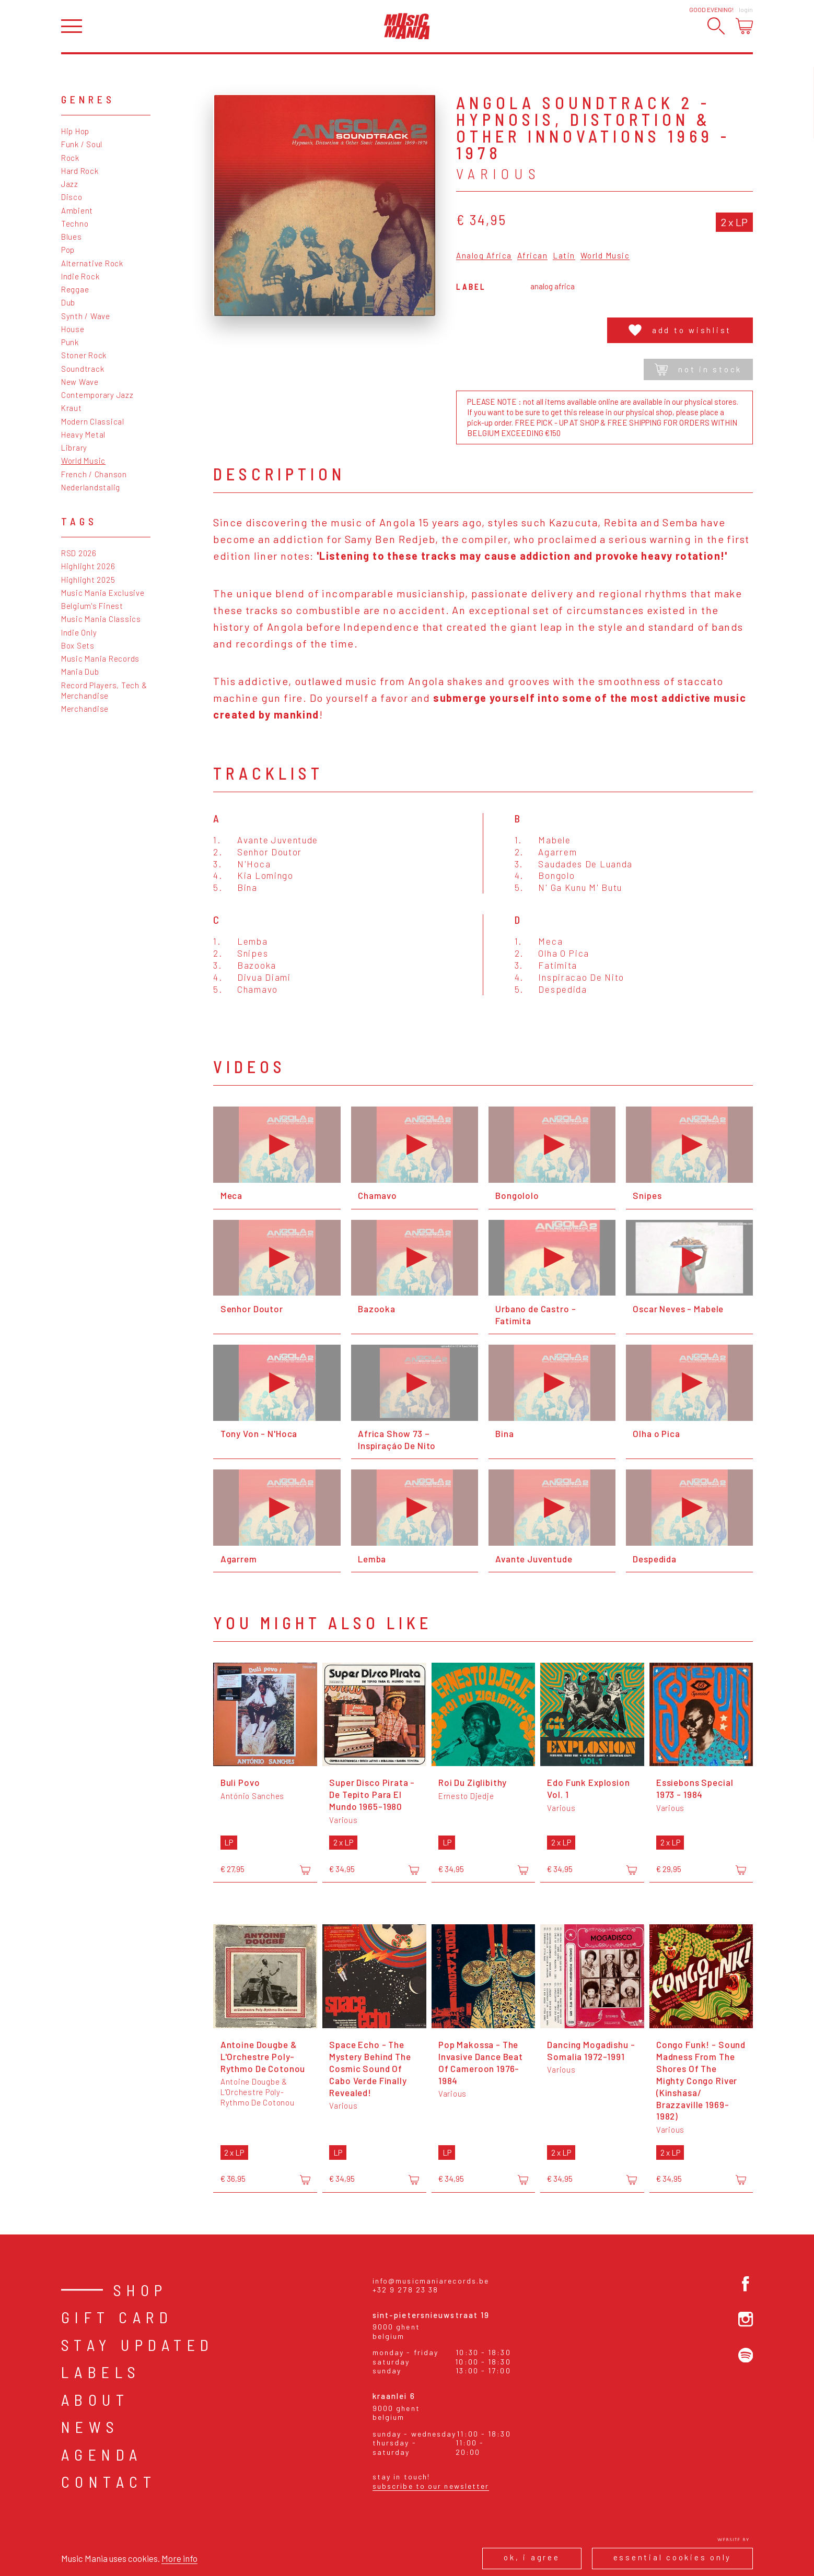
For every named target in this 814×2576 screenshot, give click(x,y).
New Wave (80, 381)
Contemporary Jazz (97, 394)
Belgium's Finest (92, 605)
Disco (72, 197)
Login (746, 9)
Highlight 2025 (88, 579)
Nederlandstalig (90, 487)
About (95, 2399)
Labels (101, 2371)
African (532, 256)
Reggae (75, 289)
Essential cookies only (672, 2557)
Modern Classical (92, 421)
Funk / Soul (81, 144)
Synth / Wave (85, 316)
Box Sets (78, 645)
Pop (68, 249)
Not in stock (698, 369)
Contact (109, 2481)
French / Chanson (94, 474)
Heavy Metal (83, 434)
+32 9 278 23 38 (406, 2289)
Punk (70, 342)
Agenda (102, 2454)
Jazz (69, 184)
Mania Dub (80, 671)
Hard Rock (80, 170)
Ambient (77, 210)
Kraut (71, 408)
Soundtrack (82, 368)
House (73, 329)
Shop (140, 2289)
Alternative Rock (92, 263)
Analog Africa (484, 256)
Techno (75, 223)
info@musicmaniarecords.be (431, 2280)
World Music (83, 460)
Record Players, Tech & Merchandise (104, 690)
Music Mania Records (100, 658)
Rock (70, 157)
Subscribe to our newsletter (431, 2485)
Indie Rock (80, 276)
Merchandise (85, 708)
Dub (68, 302)
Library (74, 447)
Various (498, 173)
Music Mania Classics (101, 619)
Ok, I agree (532, 2557)
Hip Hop (75, 131)
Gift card (117, 2317)
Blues (71, 236)
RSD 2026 (79, 553)
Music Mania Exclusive (103, 592)
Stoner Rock (84, 355)
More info (179, 2558)
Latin (564, 256)
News (90, 2426)
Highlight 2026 (88, 566)
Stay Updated (137, 2344)
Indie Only (79, 632)
